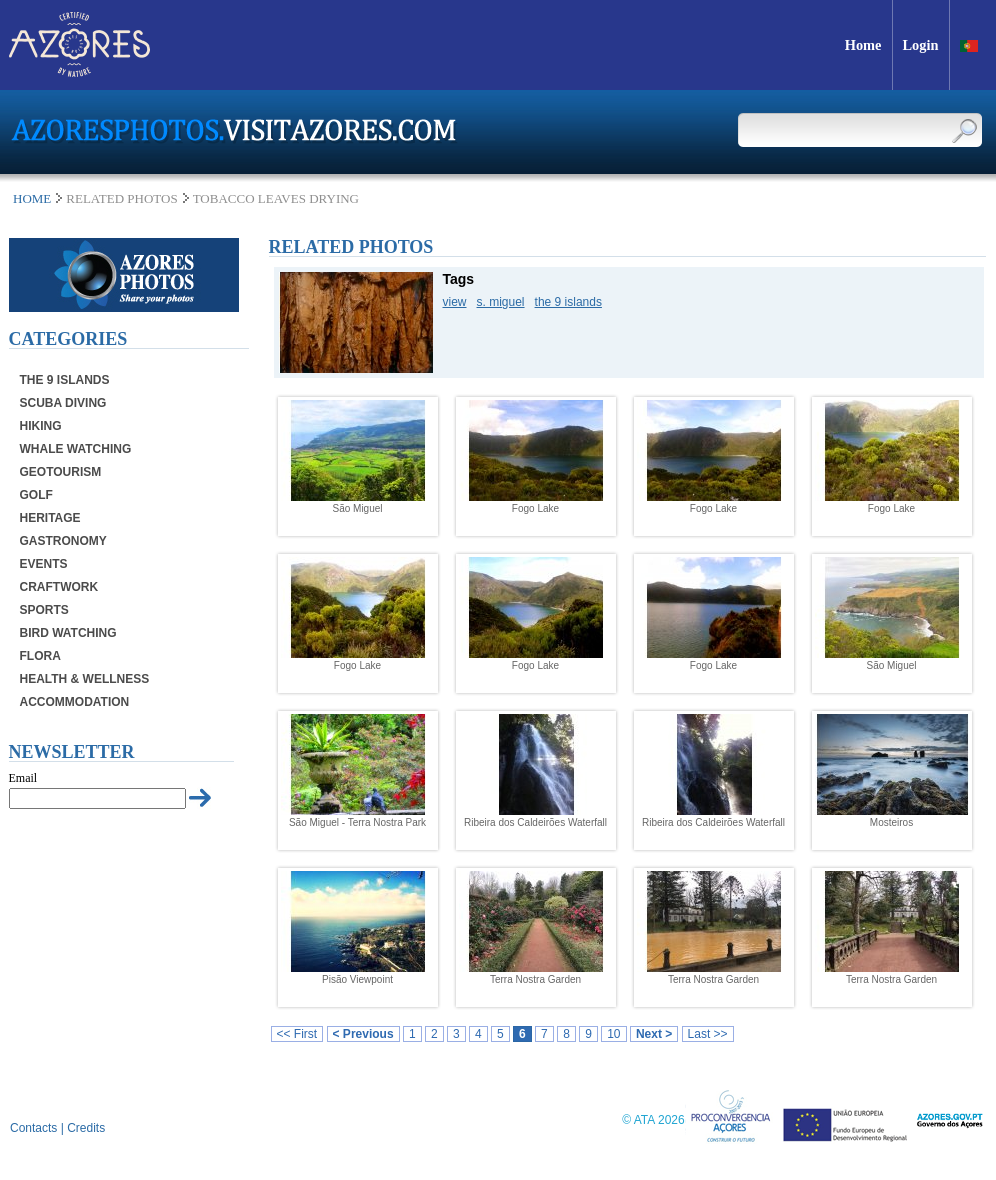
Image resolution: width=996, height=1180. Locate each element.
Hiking (41, 426)
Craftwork (59, 587)
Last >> (708, 1034)
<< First (297, 1034)
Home (32, 198)
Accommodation (75, 702)
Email (23, 778)
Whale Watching (76, 449)
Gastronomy (63, 541)
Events (44, 564)
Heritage (50, 518)
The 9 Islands (65, 380)
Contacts (33, 1128)
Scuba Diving (63, 403)
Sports (44, 610)
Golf (36, 495)
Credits (86, 1128)
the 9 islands (568, 302)
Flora (40, 656)
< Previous (363, 1034)
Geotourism (61, 472)
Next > (654, 1034)
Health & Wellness (85, 679)
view (455, 302)
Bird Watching (68, 633)
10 (613, 1034)
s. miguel (501, 302)
